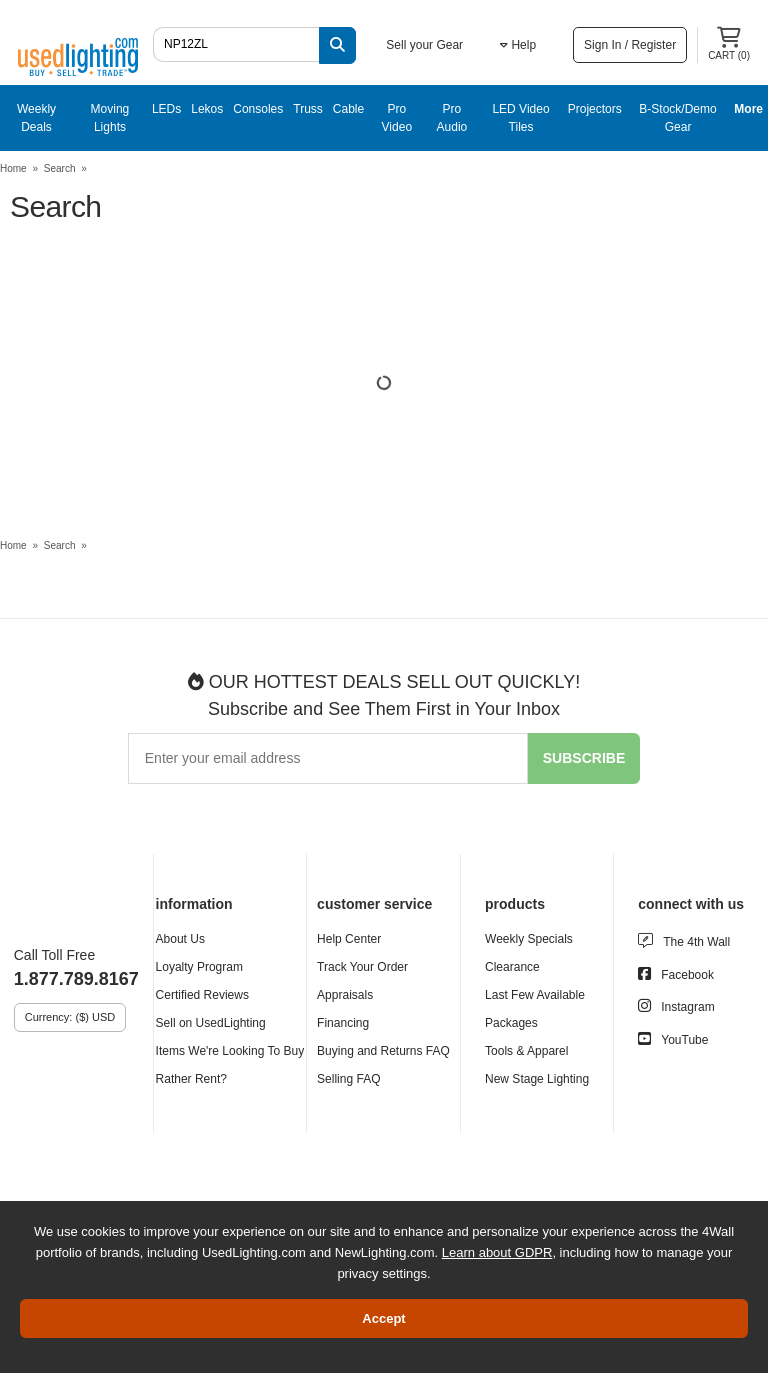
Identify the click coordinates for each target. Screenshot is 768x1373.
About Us (180, 939)
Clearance (512, 967)
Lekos (207, 109)
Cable (348, 109)
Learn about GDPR (497, 1252)
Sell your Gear (424, 45)
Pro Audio (452, 118)
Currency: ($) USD (70, 1017)
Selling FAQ (348, 1079)
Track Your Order (362, 967)
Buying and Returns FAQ (383, 1051)
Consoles (258, 109)
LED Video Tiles (520, 118)
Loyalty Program (199, 967)
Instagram (687, 1007)
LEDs (166, 109)
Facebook (687, 975)
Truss (308, 109)
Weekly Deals (36, 118)
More (748, 109)
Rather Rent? (191, 1079)
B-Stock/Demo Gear (677, 118)
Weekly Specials (529, 939)
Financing (343, 1023)
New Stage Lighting (537, 1079)
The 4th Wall (696, 942)
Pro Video (397, 118)
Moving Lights (110, 118)
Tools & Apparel (526, 1051)
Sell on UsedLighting (211, 1023)
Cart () (729, 44)
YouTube (684, 1040)
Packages (511, 1023)
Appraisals (345, 995)
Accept (383, 1318)
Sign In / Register (630, 45)
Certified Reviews (202, 995)
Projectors (595, 109)
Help (518, 45)
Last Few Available (535, 995)
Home (13, 168)
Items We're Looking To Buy (230, 1051)
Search (60, 168)
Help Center (349, 939)
